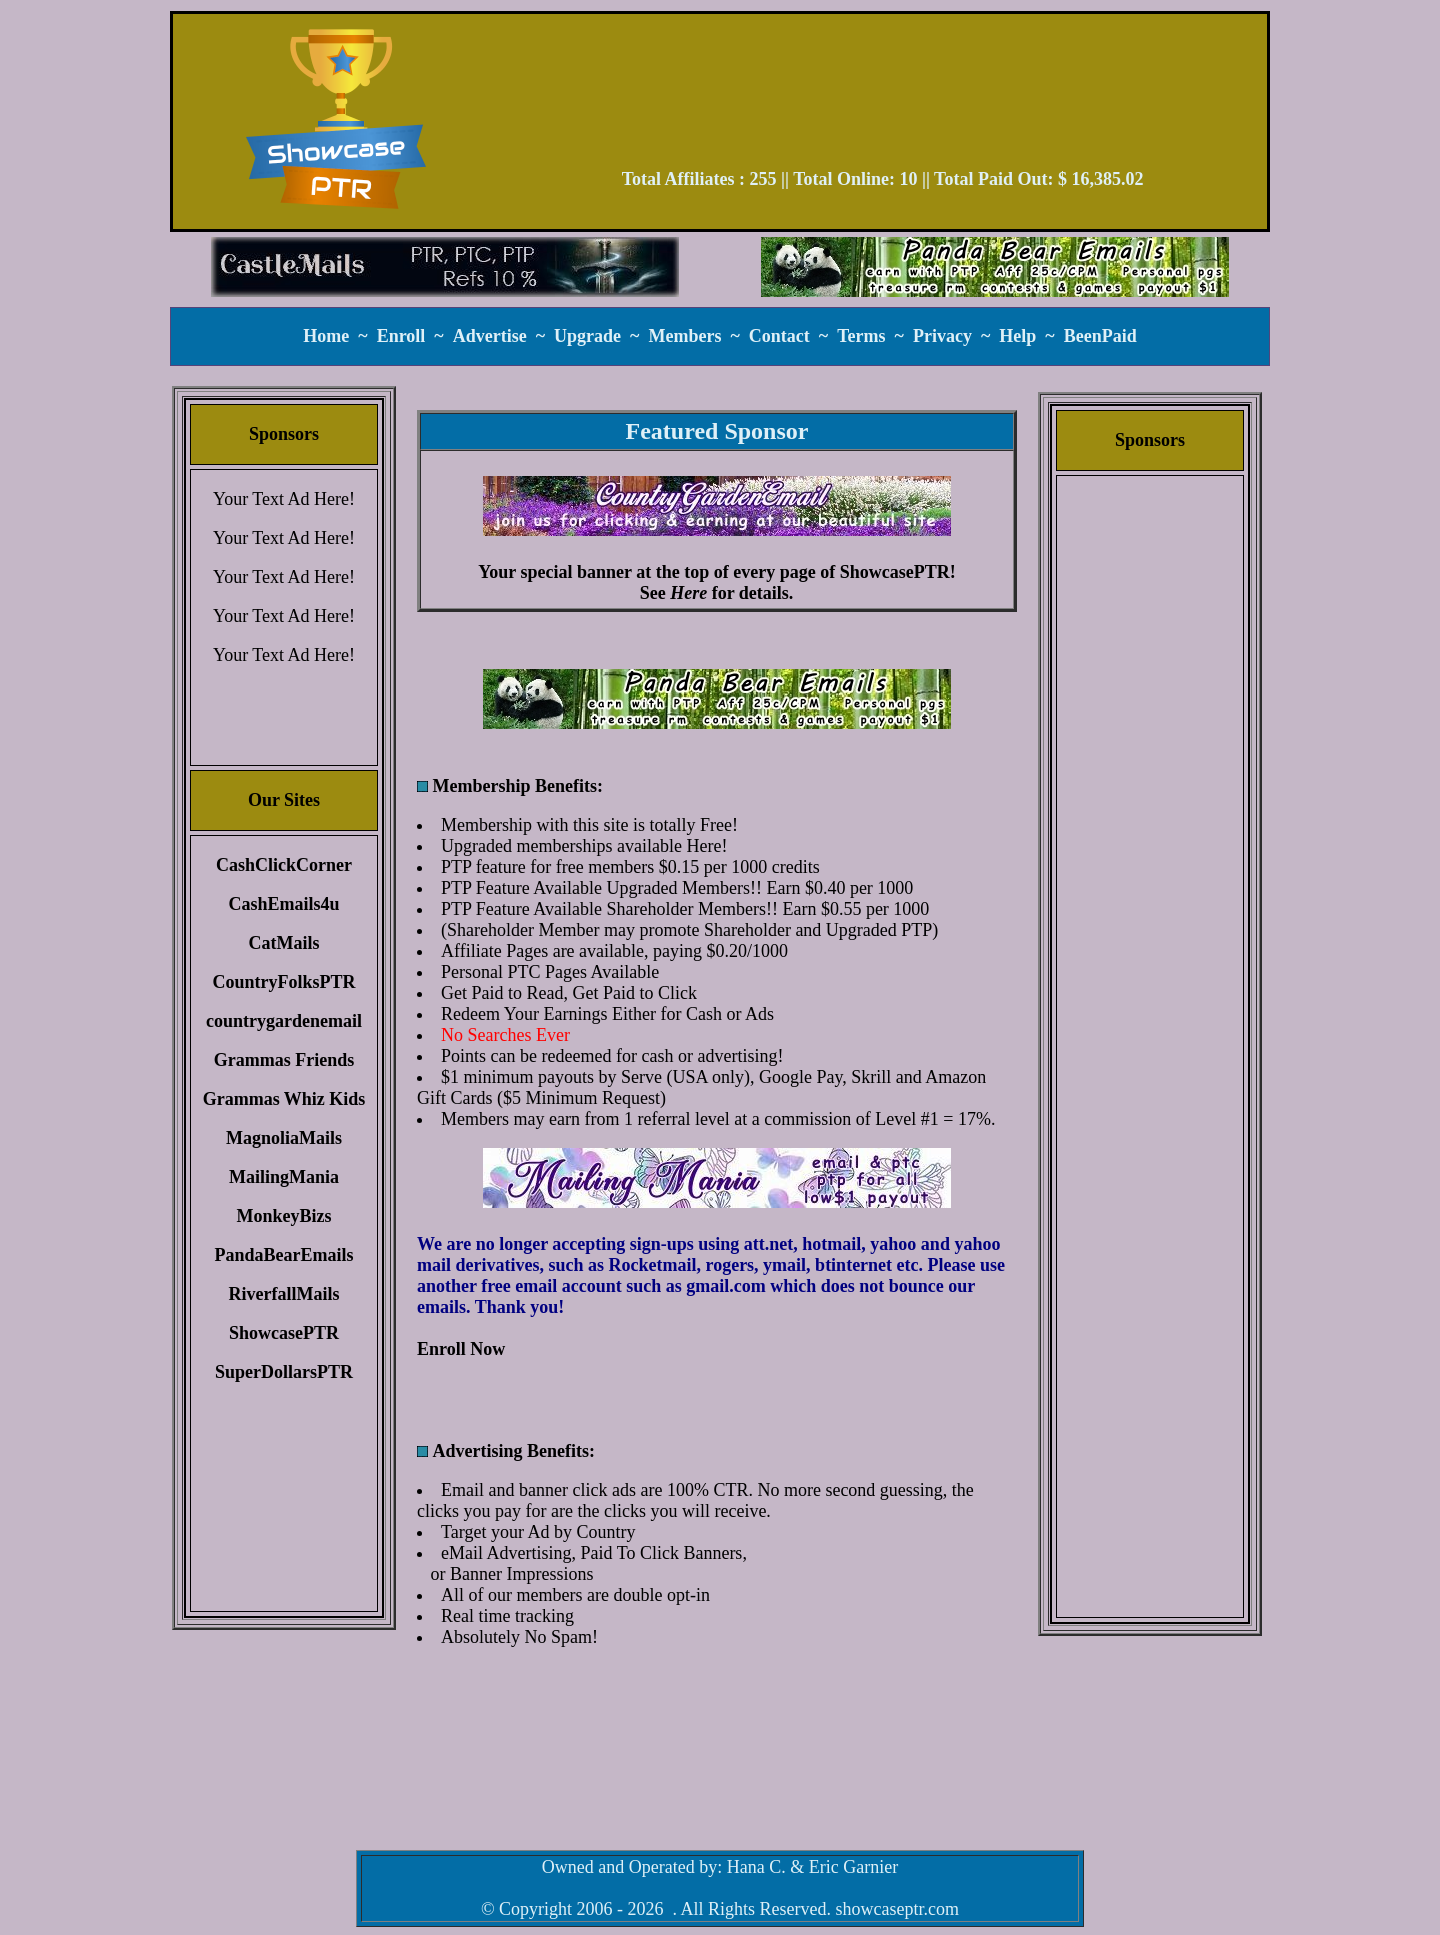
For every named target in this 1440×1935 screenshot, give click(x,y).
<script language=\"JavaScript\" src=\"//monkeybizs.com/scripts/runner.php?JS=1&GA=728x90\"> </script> (883, 98)
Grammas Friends (284, 1060)
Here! (706, 846)
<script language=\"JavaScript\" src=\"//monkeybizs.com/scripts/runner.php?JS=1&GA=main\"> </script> (717, 699)
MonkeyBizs (283, 1216)
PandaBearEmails (283, 1255)
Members (684, 336)
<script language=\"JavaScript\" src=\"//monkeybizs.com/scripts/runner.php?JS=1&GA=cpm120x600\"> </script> (1150, 795)
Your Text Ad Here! (284, 499)
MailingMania (284, 1177)
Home (326, 336)
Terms (861, 336)
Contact (779, 336)
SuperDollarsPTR (284, 1372)
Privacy (942, 336)
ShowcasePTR (284, 1333)
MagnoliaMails (284, 1138)
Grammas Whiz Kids (284, 1099)
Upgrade (587, 336)
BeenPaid (1100, 336)
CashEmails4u (283, 904)
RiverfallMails (284, 1294)
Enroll (401, 336)
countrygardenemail (284, 1021)
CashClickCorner (284, 865)
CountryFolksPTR (283, 982)
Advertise (490, 336)
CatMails (284, 943)
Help (1017, 336)
